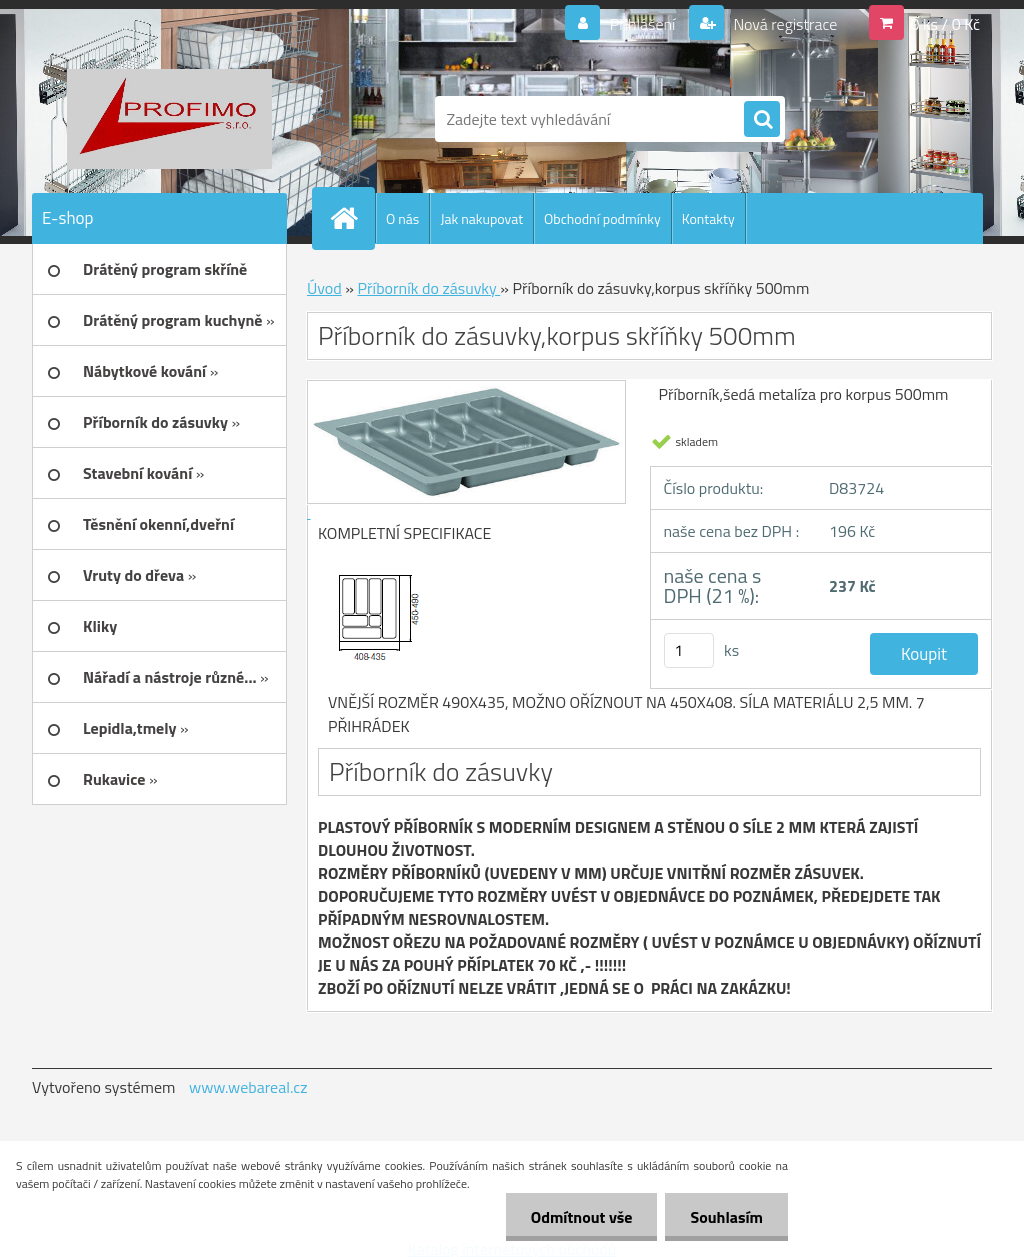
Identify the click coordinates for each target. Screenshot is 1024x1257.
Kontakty (708, 218)
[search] (762, 120)
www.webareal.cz (248, 1087)
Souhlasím (726, 1217)
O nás (402, 218)
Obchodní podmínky (602, 218)
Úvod (324, 288)
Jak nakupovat (481, 218)
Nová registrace (784, 24)
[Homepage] (352, 218)
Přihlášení (642, 24)
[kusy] (689, 650)
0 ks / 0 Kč (945, 24)
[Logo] (169, 119)
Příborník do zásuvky (428, 288)
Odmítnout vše (582, 1217)
